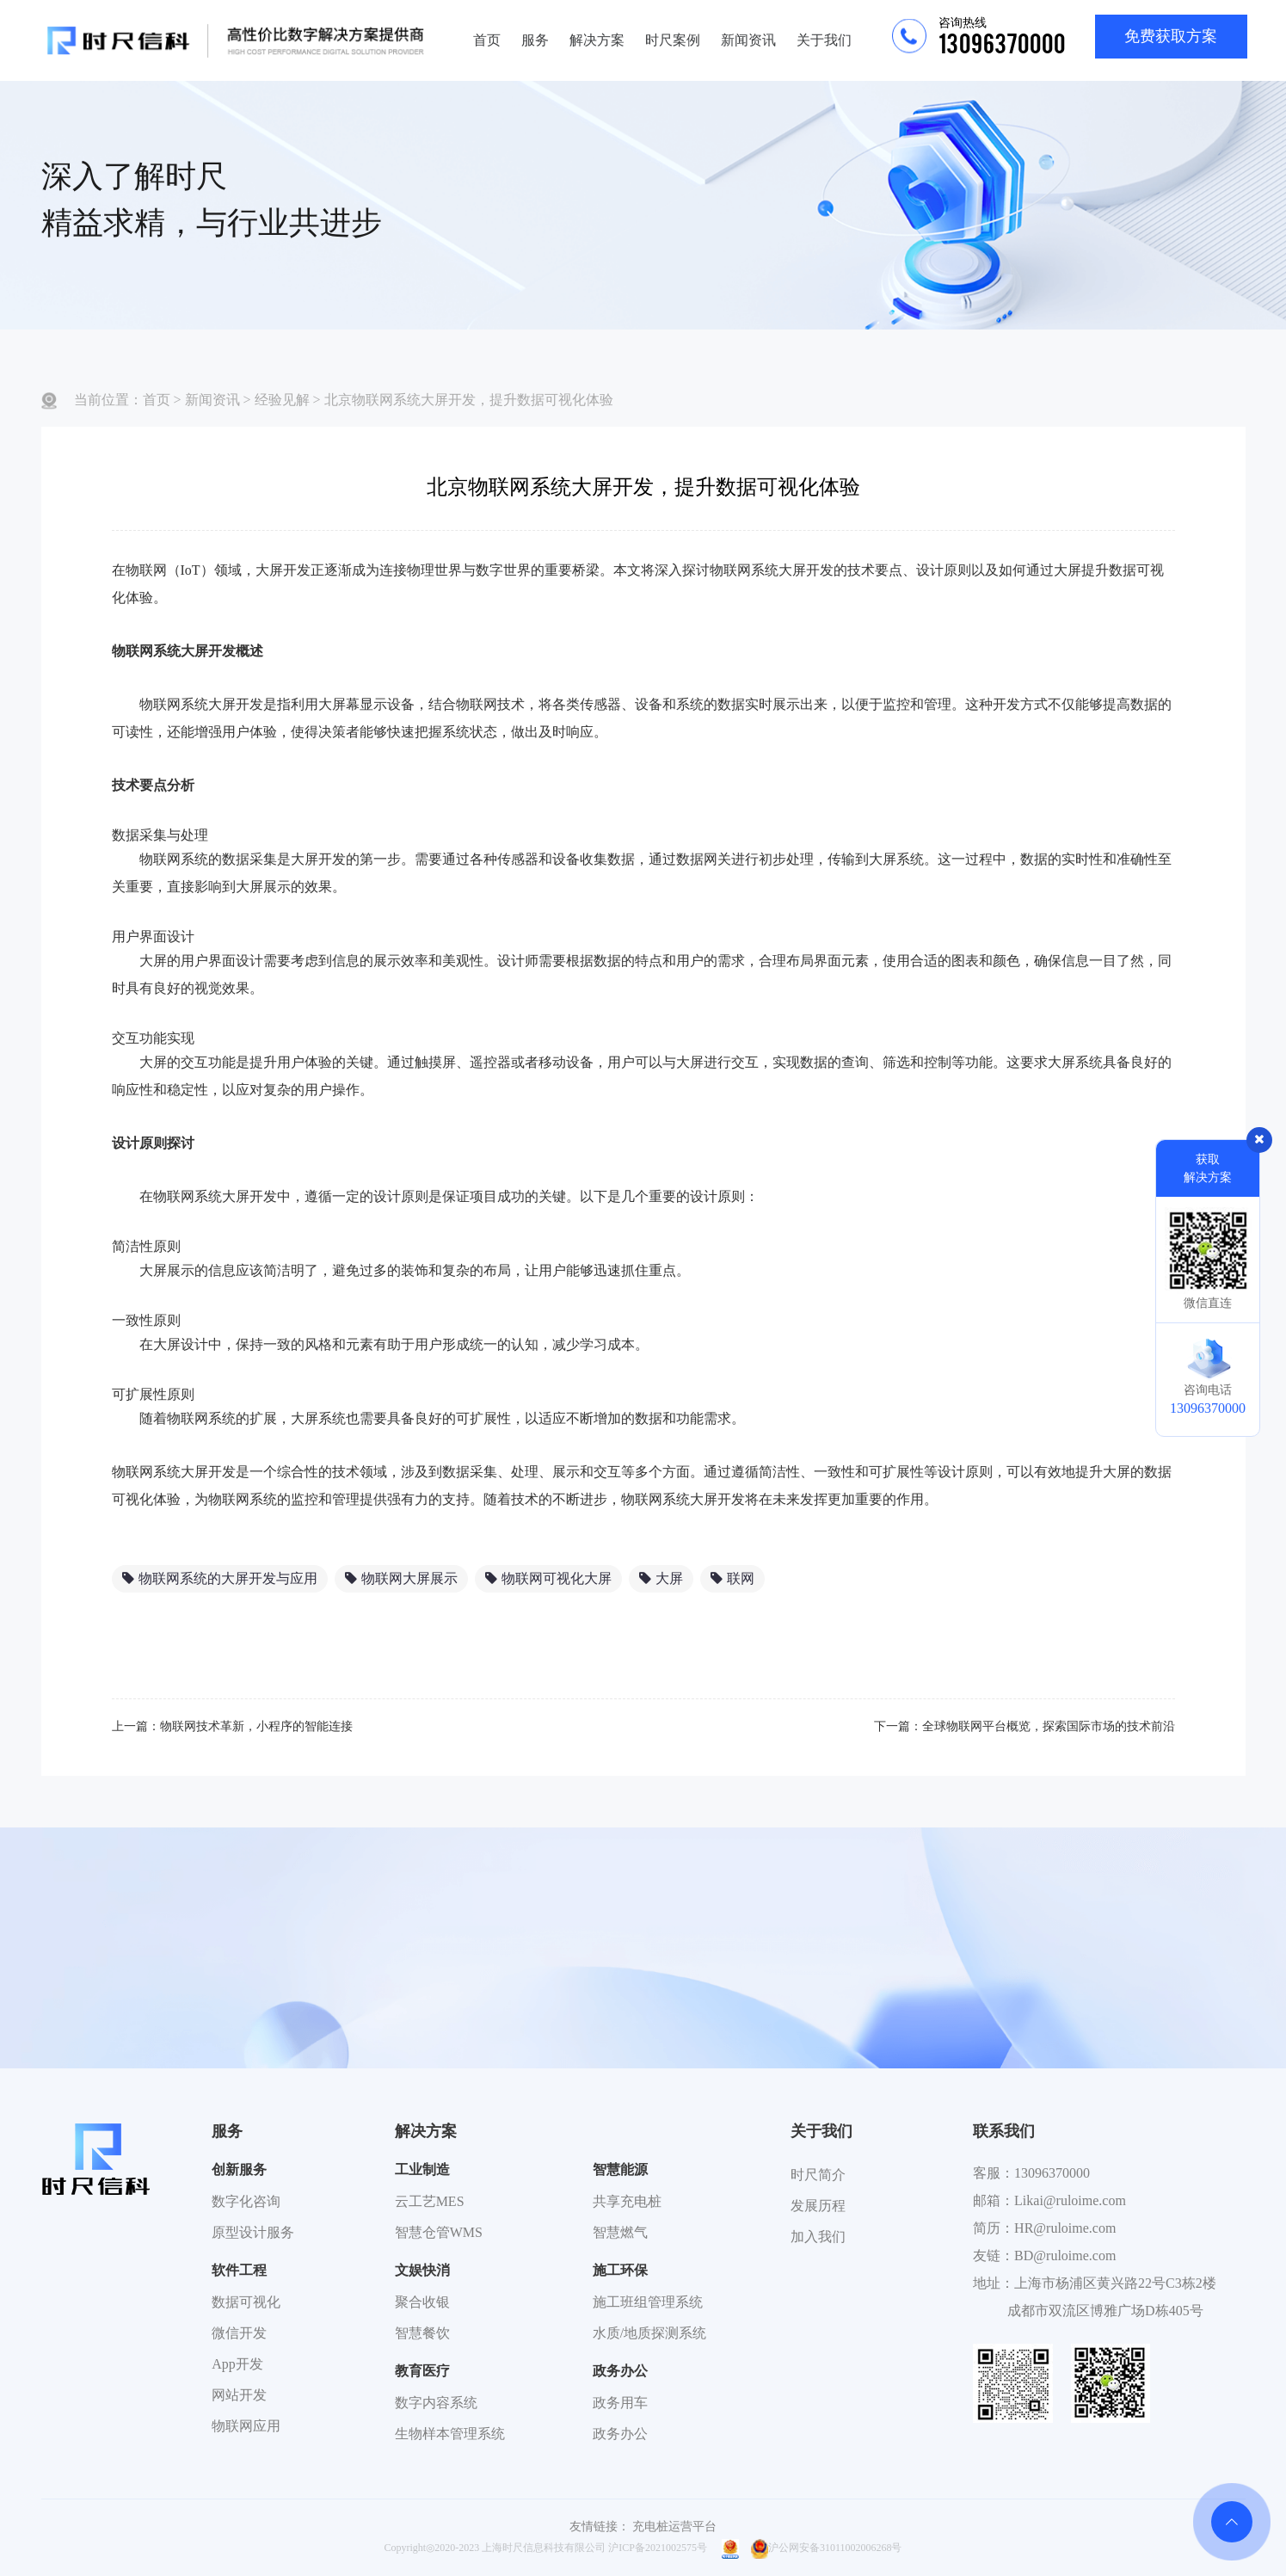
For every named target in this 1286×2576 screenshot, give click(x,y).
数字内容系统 (436, 2402)
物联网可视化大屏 (548, 1578)
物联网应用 (246, 2426)
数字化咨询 (246, 2201)
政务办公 (620, 2370)
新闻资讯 (748, 40)
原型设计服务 (253, 2232)
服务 (535, 40)
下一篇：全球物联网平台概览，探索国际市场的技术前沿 (1024, 1726)
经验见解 (282, 399)
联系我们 (1004, 2131)
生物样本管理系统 (450, 2433)
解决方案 (597, 40)
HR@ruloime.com (1065, 2228)
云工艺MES (430, 2201)
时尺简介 (818, 2174)
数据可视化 (246, 2302)
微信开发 (239, 2333)
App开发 (237, 2364)
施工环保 (620, 2270)
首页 (487, 40)
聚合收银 (422, 2302)
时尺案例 (672, 40)
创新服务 (239, 2169)
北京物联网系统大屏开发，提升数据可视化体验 (468, 399)
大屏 (661, 1578)
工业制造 (422, 2169)
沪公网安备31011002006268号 (826, 2548)
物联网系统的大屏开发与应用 (219, 1578)
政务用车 (620, 2402)
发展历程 (818, 2205)
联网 (732, 1578)
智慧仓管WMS (439, 2232)
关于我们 (824, 40)
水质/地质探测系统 (649, 2333)
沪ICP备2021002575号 (657, 2548)
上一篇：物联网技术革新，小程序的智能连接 (232, 1726)
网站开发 (239, 2395)
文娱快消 (422, 2270)
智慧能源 (620, 2169)
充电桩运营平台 (674, 2526)
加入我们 (818, 2236)
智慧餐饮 (422, 2333)
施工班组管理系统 (648, 2302)
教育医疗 (422, 2370)
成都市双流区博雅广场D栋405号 (1105, 2310)
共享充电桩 (627, 2201)
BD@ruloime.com (1065, 2255)
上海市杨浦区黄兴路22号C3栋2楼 (1115, 2283)
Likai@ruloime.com (1070, 2200)
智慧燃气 (620, 2232)
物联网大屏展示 (401, 1578)
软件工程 (239, 2270)
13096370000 (1052, 2173)
